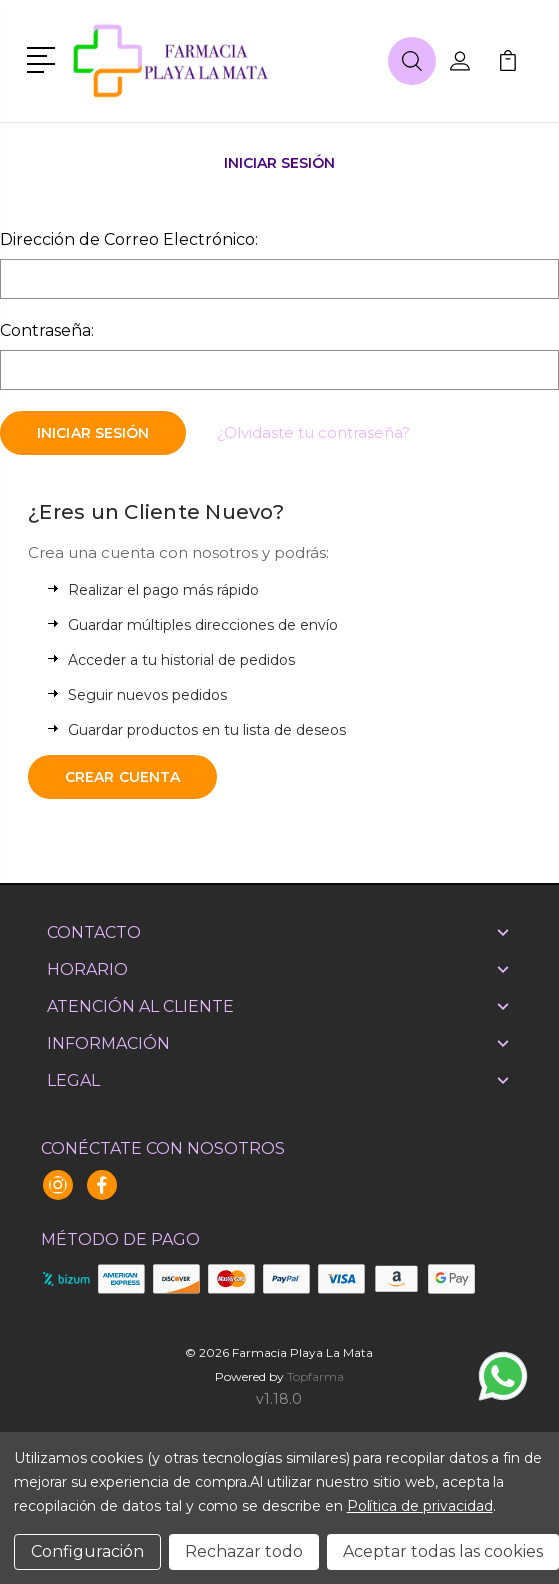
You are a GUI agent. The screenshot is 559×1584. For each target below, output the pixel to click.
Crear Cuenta (122, 777)
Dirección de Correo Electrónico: (129, 239)
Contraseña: (47, 330)
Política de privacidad (420, 1506)
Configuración (87, 1551)
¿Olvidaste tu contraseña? (313, 432)
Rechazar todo (244, 1551)
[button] (44, 58)
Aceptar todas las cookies (443, 1551)
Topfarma (315, 1376)
